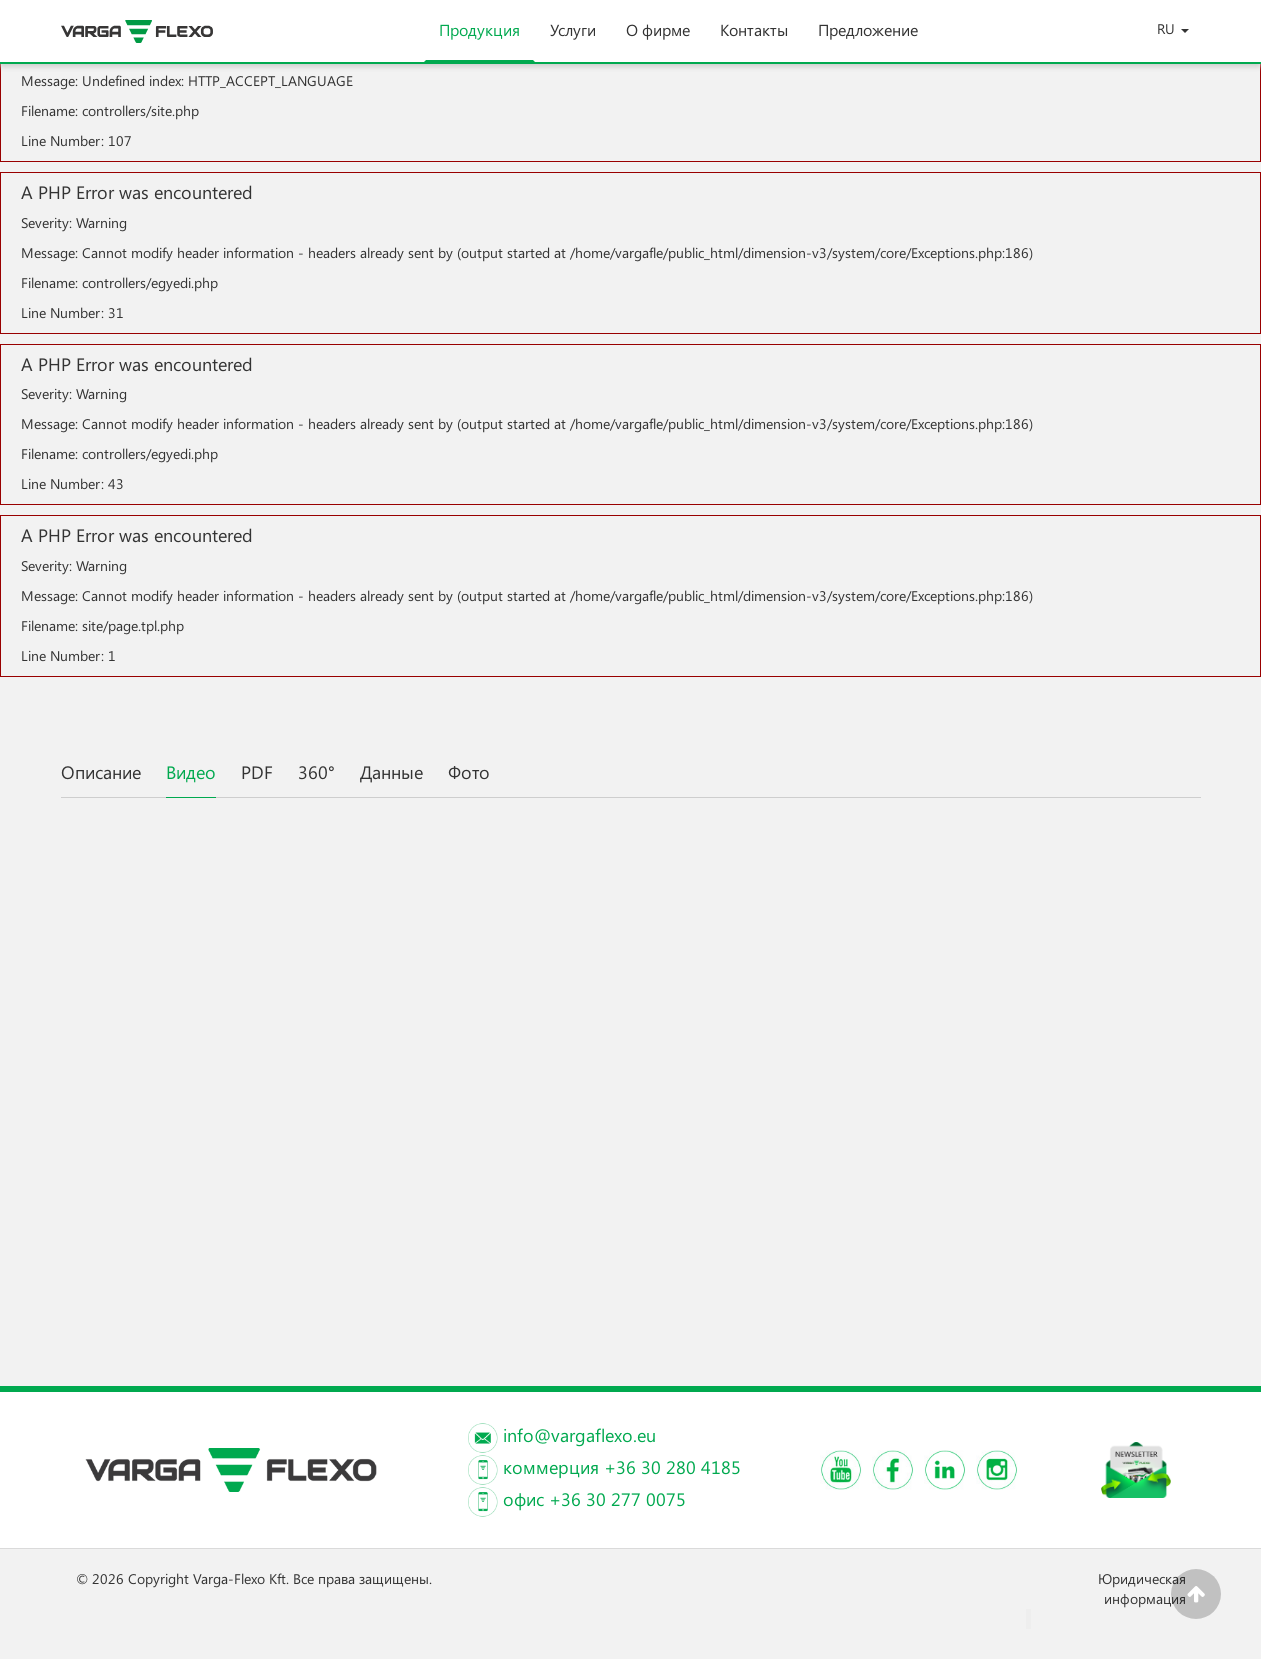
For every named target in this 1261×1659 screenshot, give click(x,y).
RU (1173, 28)
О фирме (658, 40)
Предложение (868, 40)
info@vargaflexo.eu (579, 1435)
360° (316, 772)
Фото (469, 772)
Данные (391, 772)
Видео (191, 772)
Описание (101, 772)
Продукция (479, 40)
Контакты (754, 40)
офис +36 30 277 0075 (594, 1499)
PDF (257, 772)
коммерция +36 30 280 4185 (622, 1467)
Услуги (573, 40)
